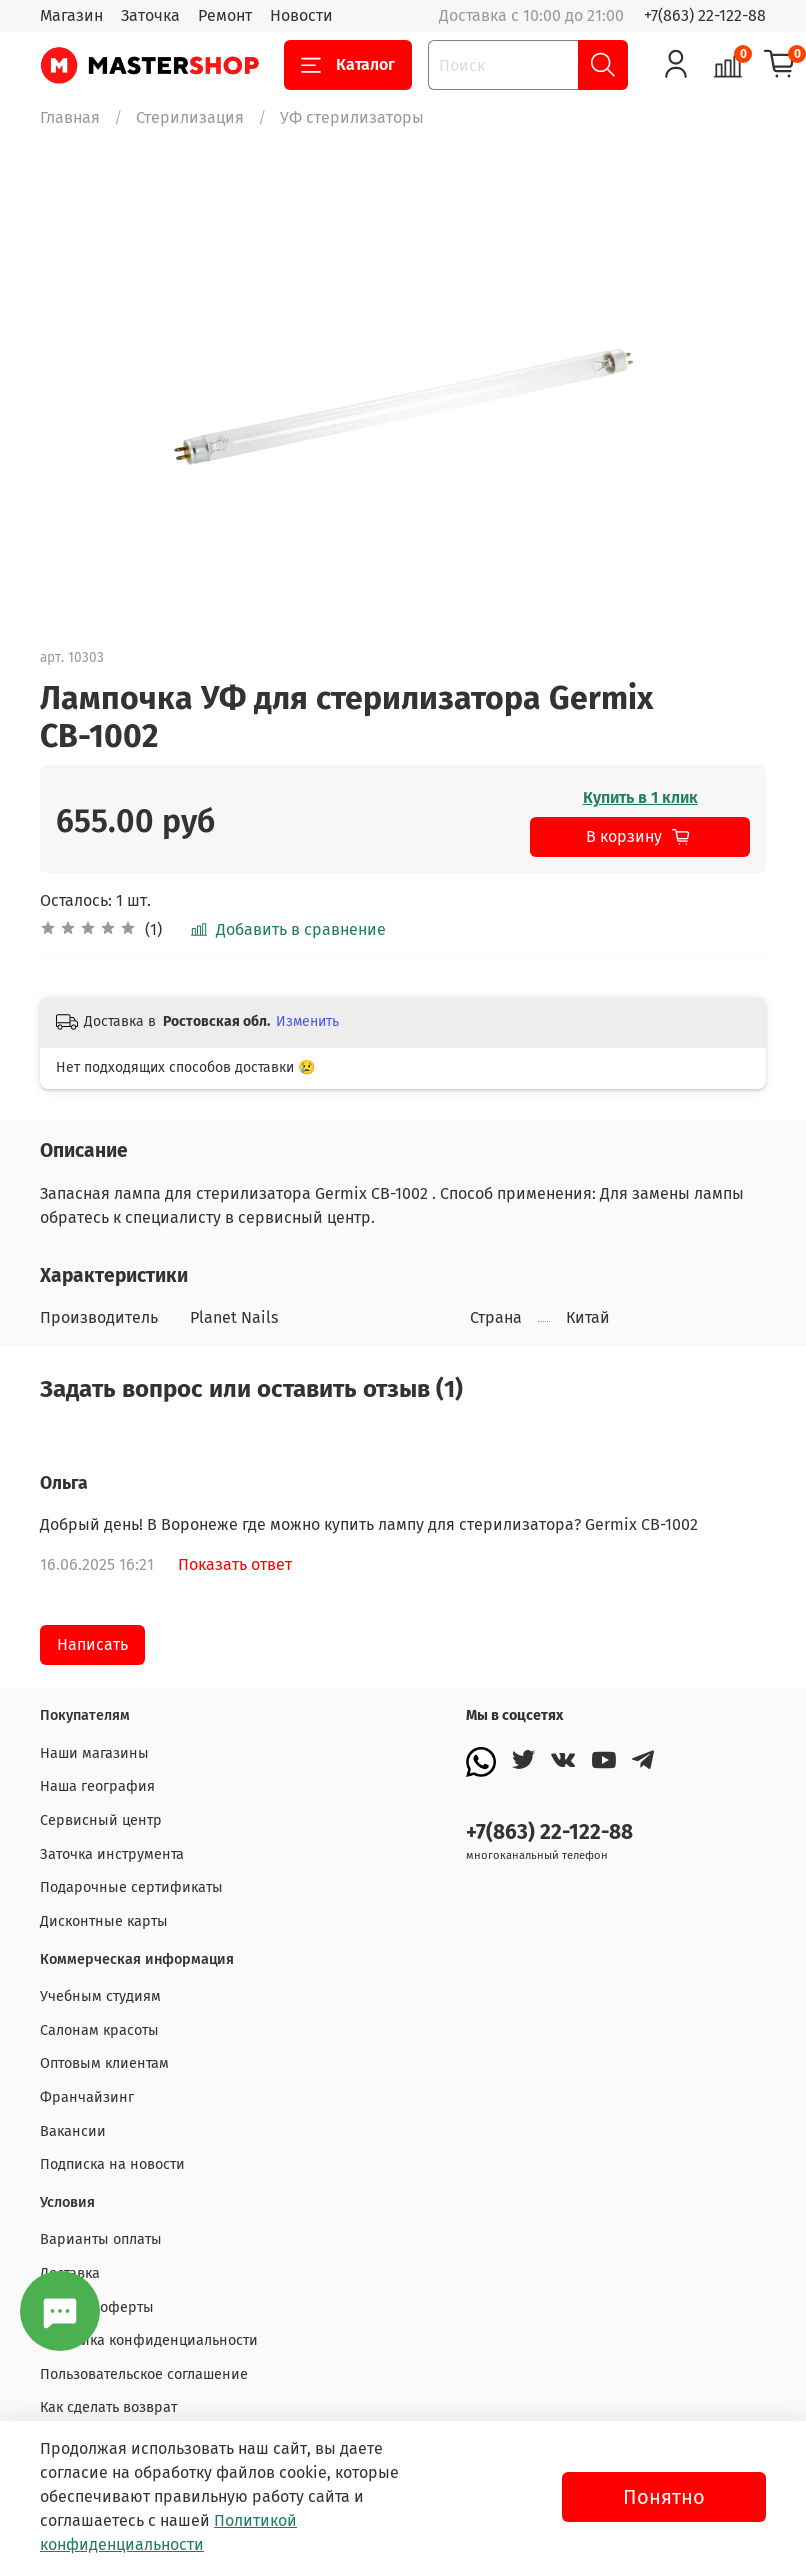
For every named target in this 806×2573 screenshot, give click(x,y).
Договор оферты (97, 2307)
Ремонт (225, 15)
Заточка (150, 15)
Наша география (97, 1786)
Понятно (664, 2497)
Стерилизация (190, 117)
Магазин (71, 15)
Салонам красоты (99, 2030)
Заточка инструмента (112, 1854)
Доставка (70, 2273)
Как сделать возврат (108, 2407)
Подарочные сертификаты (131, 1887)
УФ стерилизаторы (352, 117)
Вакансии (73, 2131)
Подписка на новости (112, 2164)
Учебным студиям (100, 1996)
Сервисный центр (101, 1820)
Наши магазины (94, 1753)
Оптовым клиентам (104, 2063)
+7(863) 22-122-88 (705, 15)
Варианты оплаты (101, 2239)
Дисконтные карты (104, 1921)
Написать (92, 1644)
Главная (70, 117)
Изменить (307, 1021)
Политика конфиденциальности (149, 2340)
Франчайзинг (87, 2097)
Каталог (348, 65)
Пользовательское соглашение (144, 2374)
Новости (301, 15)
